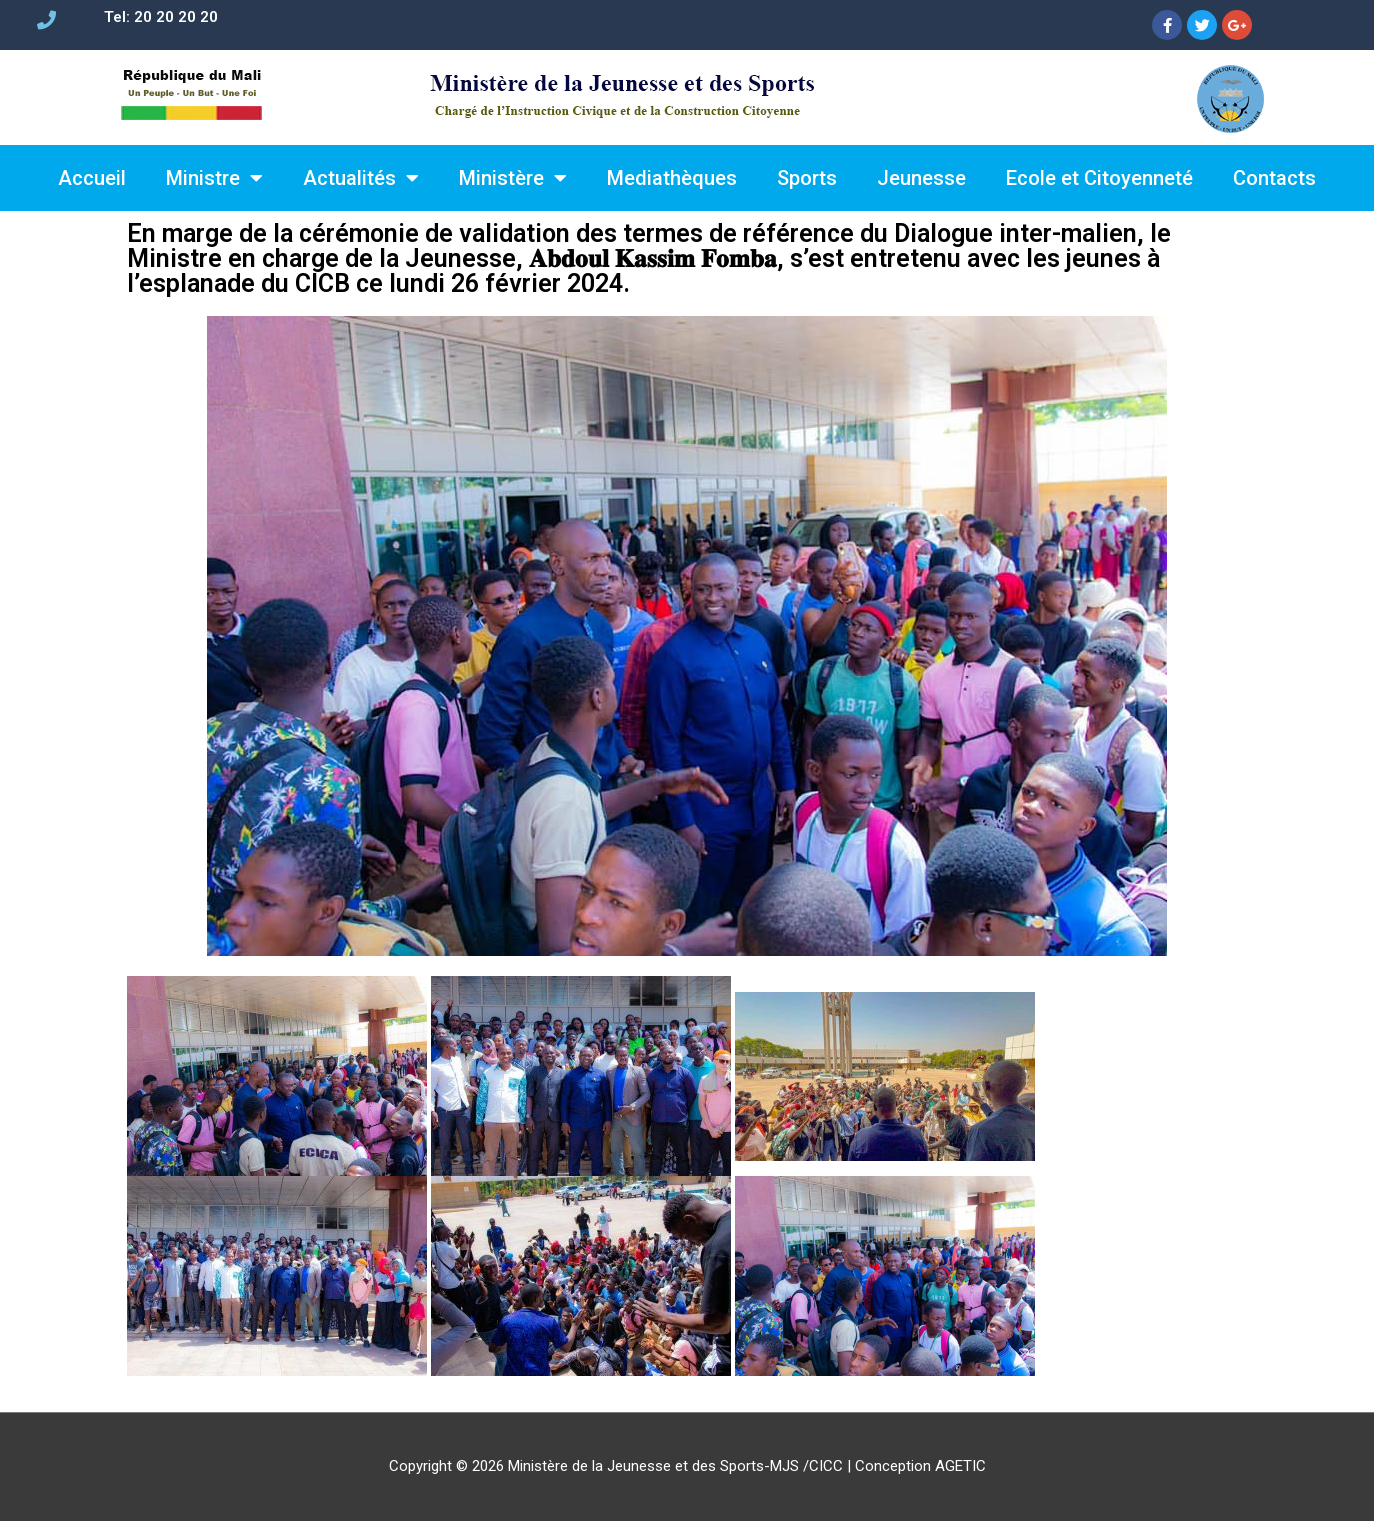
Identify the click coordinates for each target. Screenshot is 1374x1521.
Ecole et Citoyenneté (1099, 178)
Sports (807, 178)
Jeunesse (921, 178)
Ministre (214, 178)
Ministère (513, 178)
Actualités (361, 178)
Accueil (92, 178)
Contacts (1274, 178)
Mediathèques (672, 178)
